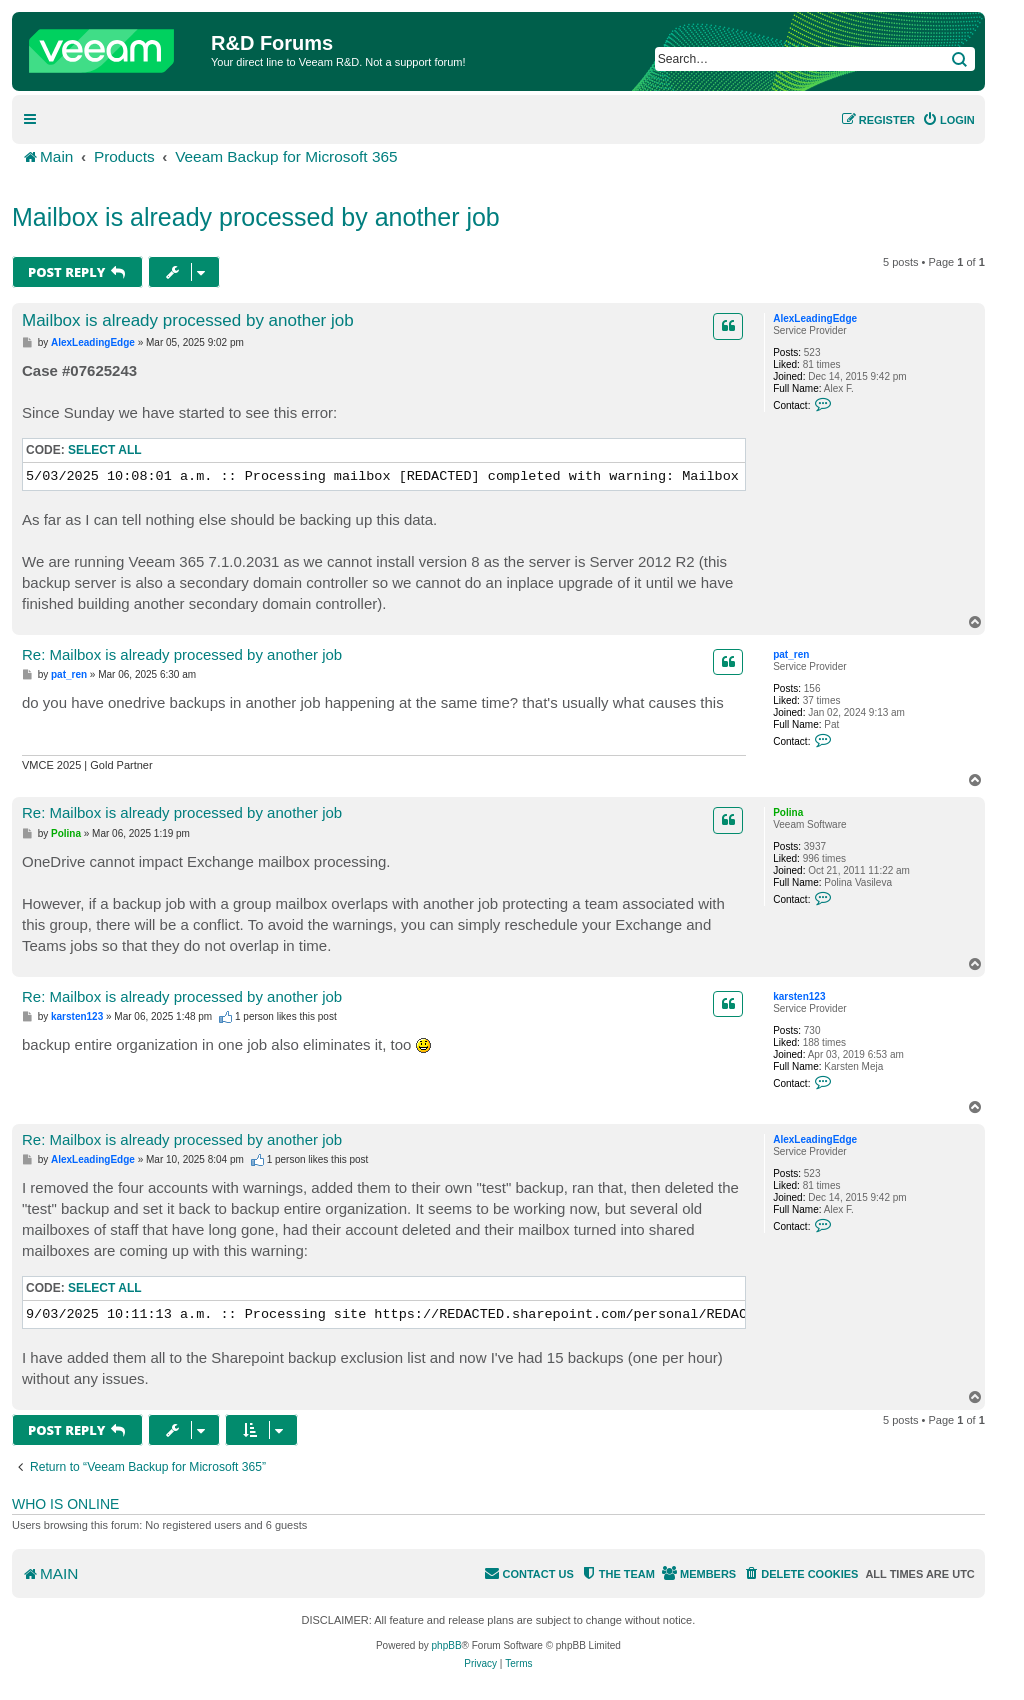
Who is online (65, 1504)
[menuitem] (948, 120)
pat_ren (791, 654)
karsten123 (799, 996)
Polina (788, 812)
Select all (105, 450)
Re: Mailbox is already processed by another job (182, 654)
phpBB (447, 1645)
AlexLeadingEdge (815, 318)
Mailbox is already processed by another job (256, 217)
